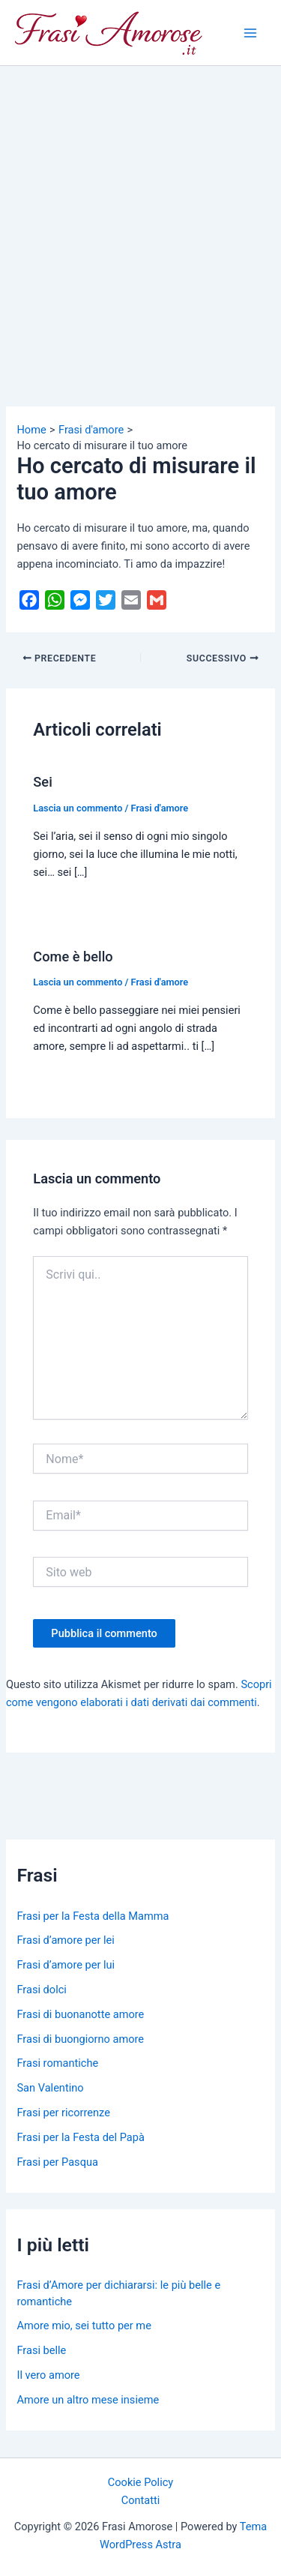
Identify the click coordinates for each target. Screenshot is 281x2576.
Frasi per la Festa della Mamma (92, 1916)
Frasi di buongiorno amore (80, 2039)
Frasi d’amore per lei (65, 1940)
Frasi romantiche (57, 2063)
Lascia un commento (77, 808)
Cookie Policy (140, 2482)
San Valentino (49, 2088)
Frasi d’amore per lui (65, 1965)
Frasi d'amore (160, 808)
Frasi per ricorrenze (62, 2112)
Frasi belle (41, 2350)
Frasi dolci (41, 1989)
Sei (42, 782)
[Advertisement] (140, 214)
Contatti (140, 2500)
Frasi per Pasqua (56, 2162)
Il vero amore (47, 2375)
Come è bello (72, 956)
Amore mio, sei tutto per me (83, 2325)
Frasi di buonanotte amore (80, 2014)
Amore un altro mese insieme (87, 2400)
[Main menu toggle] (250, 33)
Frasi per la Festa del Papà (80, 2137)
